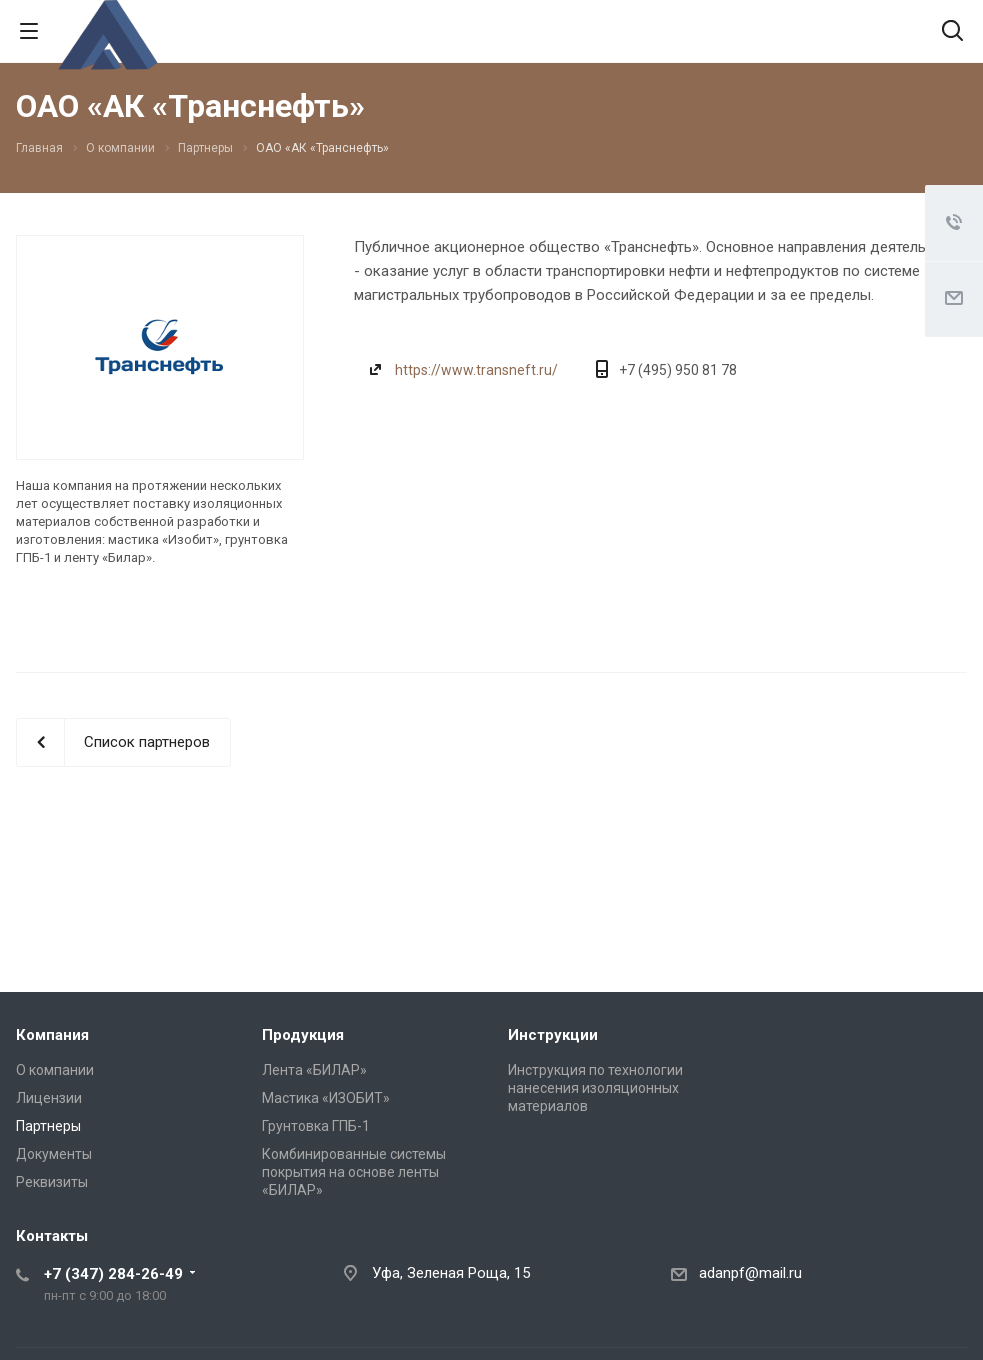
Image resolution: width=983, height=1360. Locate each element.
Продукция (303, 1035)
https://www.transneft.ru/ (476, 370)
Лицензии (49, 1098)
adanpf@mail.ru (750, 1273)
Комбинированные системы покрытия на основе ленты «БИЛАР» (354, 1172)
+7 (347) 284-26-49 (113, 1274)
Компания (52, 1035)
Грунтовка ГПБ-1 (316, 1126)
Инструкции (553, 1035)
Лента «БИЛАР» (314, 1070)
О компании (55, 1070)
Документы (54, 1154)
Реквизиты (52, 1182)
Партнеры (48, 1126)
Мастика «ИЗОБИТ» (326, 1098)
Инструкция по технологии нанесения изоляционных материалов (595, 1088)
